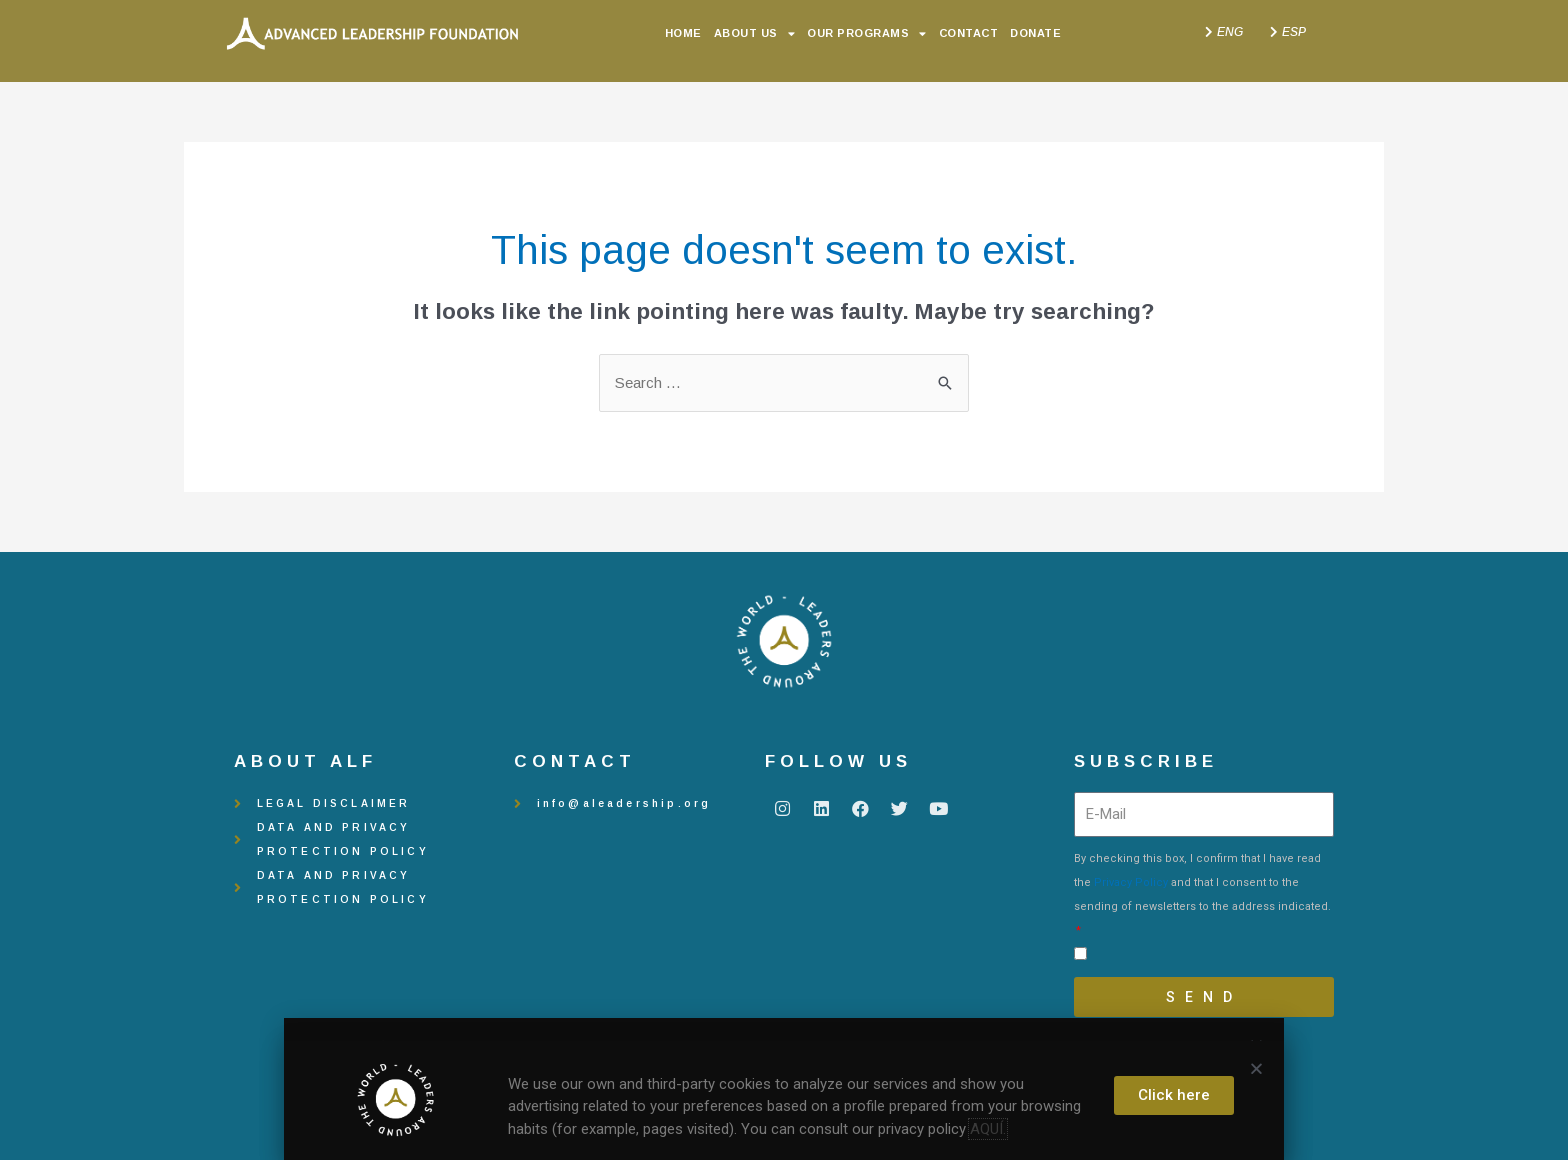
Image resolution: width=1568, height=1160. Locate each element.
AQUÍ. (988, 1129)
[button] (1256, 1068)
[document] (784, 580)
